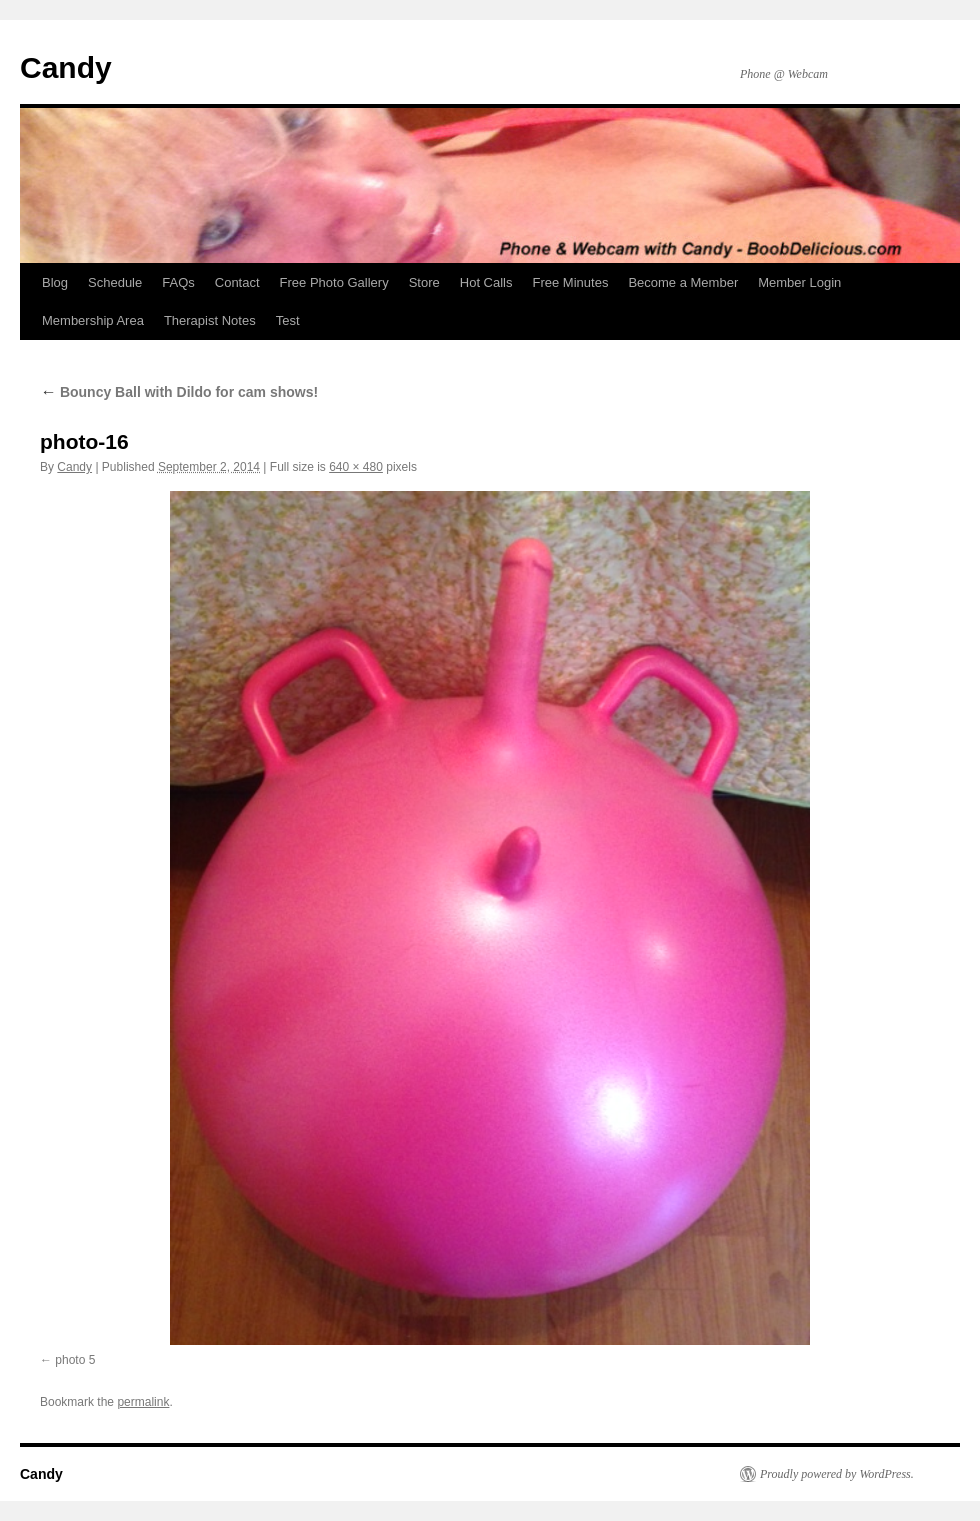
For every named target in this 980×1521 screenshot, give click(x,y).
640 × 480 (356, 467)
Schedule (115, 282)
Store (424, 282)
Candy (66, 67)
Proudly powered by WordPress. (837, 1474)
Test (288, 320)
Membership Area (93, 320)
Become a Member (683, 282)
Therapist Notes (210, 320)
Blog (55, 282)
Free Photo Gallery (334, 282)
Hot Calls (486, 282)
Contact (237, 282)
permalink (143, 1402)
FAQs (178, 282)
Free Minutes (571, 282)
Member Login (799, 282)
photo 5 (75, 1360)
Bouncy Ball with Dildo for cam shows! (179, 392)
